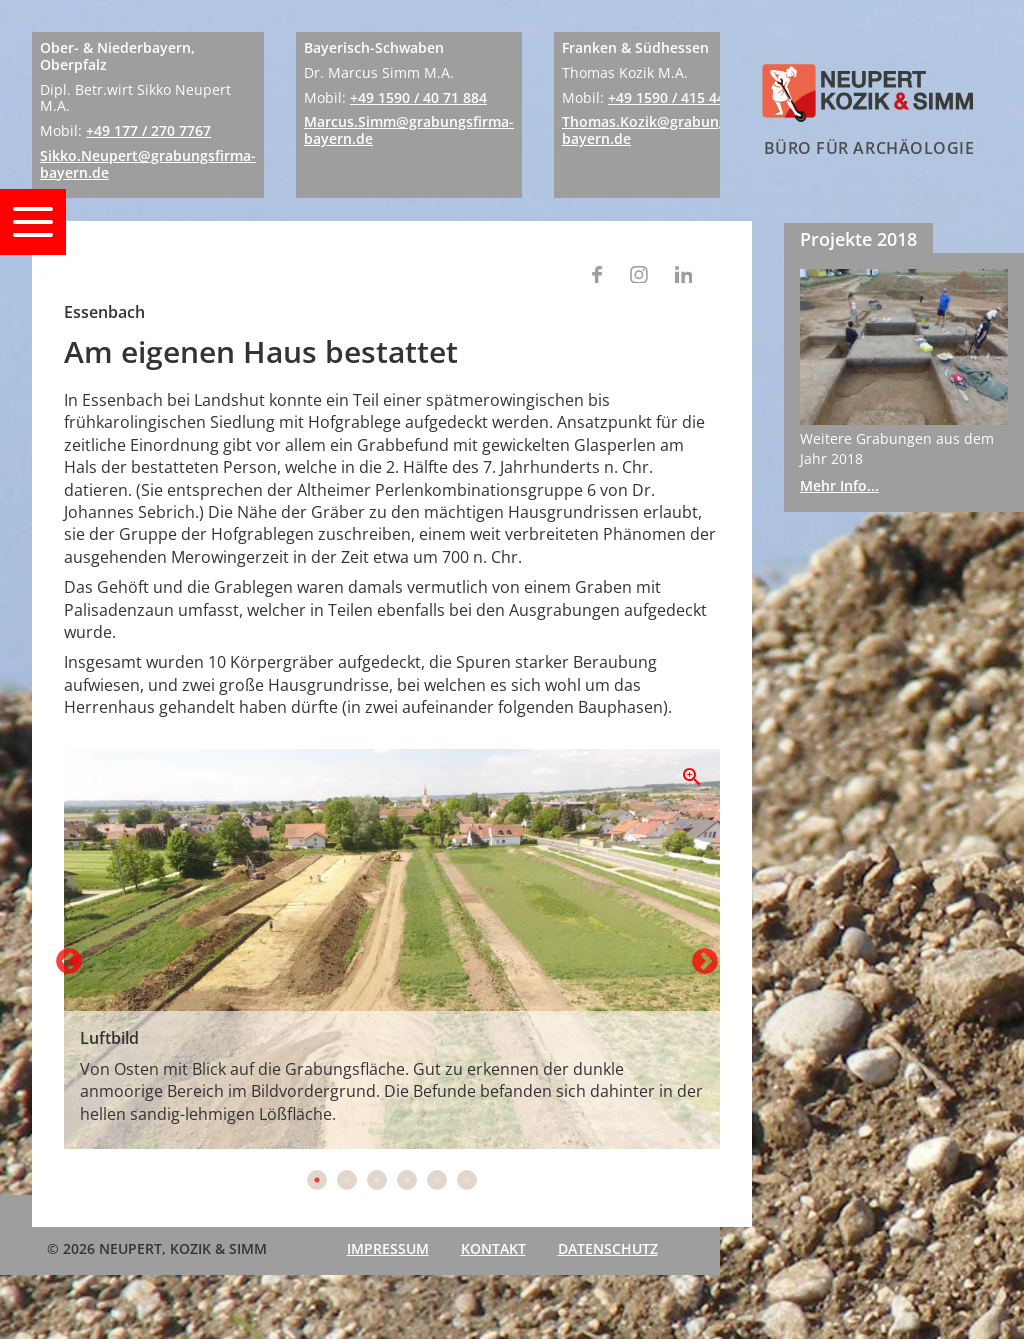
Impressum (388, 1248)
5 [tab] (437, 1180)
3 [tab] (377, 1180)
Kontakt (493, 1248)
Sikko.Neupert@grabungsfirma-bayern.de (148, 164)
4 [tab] (407, 1180)
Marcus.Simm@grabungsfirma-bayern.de (409, 130)
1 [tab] (317, 1180)
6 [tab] (467, 1180)
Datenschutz (608, 1248)
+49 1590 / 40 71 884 (418, 97)
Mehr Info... (839, 485)
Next (700, 957)
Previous (64, 957)
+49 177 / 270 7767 (148, 130)
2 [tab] (347, 1180)
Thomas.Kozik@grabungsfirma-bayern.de (668, 130)
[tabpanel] (392, 949)
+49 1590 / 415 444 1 (676, 97)
